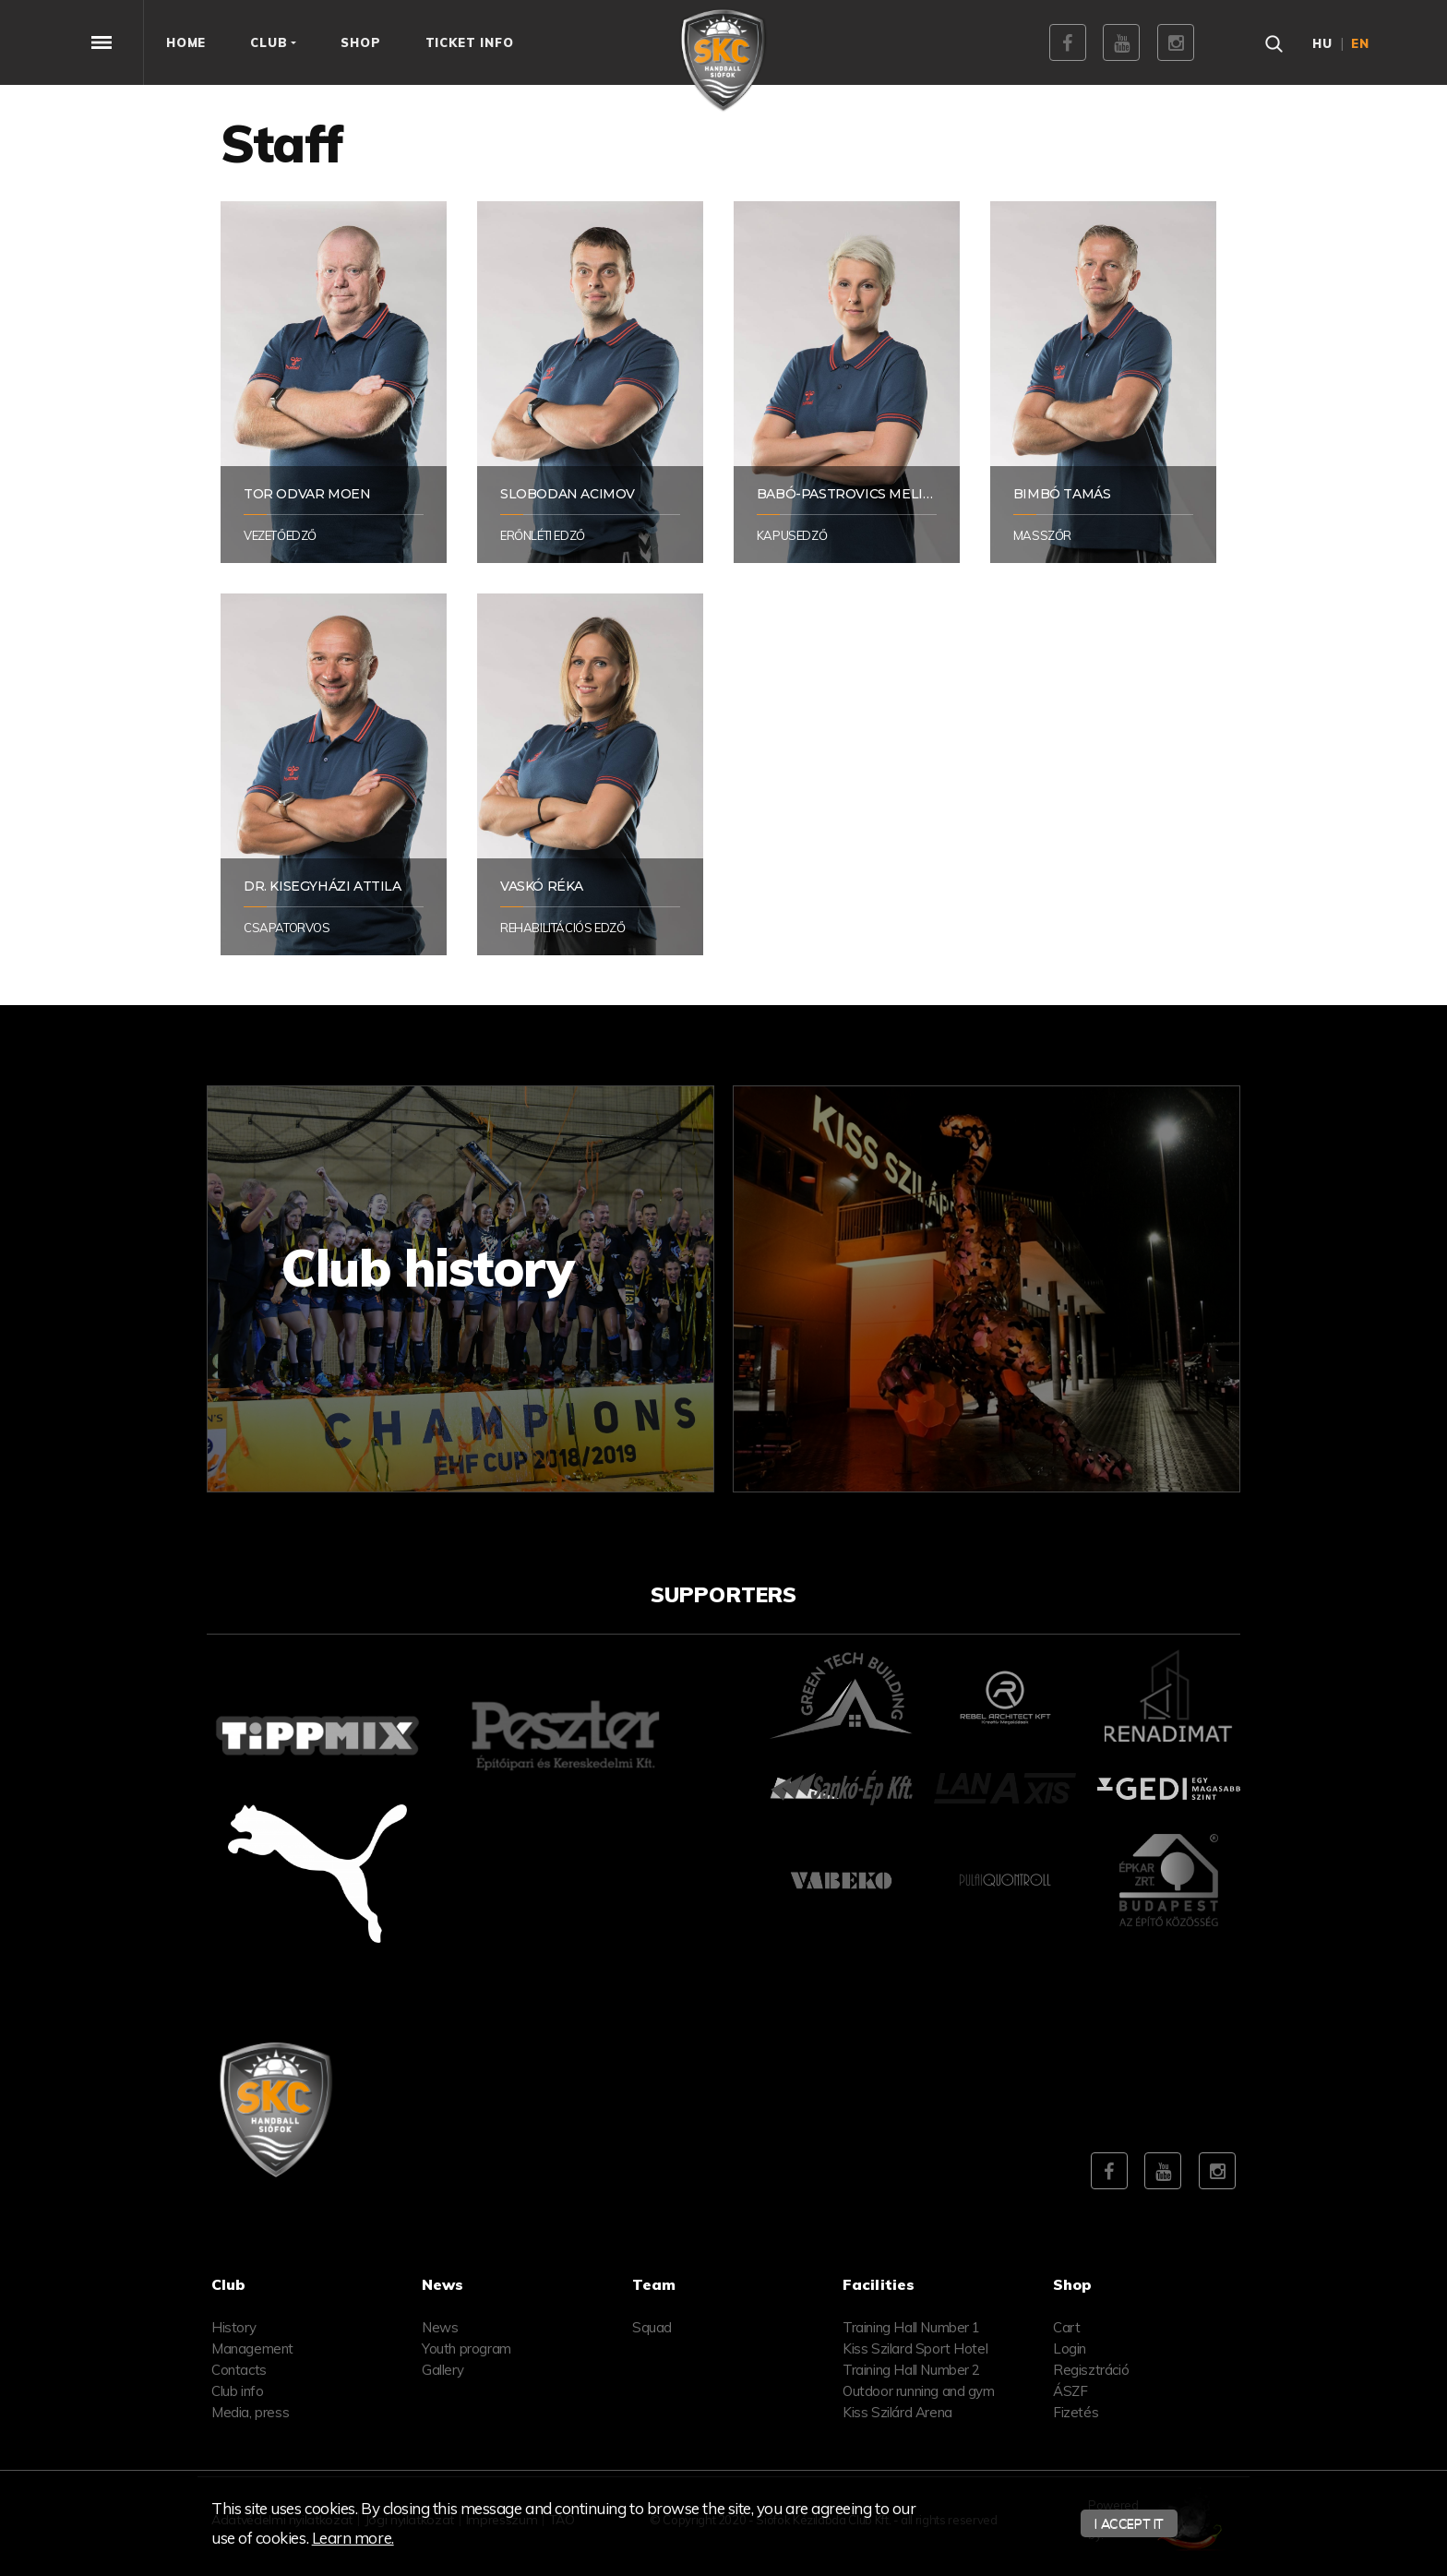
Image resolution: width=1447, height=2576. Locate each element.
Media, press (250, 2412)
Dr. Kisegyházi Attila (322, 886)
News (440, 2327)
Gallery (442, 2369)
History (233, 2327)
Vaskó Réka (541, 886)
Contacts (239, 2369)
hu (1322, 43)
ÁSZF (1070, 2391)
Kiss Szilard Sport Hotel (915, 2348)
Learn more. (353, 2537)
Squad (652, 2327)
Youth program (466, 2348)
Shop (1073, 2284)
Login (1069, 2348)
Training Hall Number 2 (911, 2369)
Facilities (879, 2284)
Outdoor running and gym (919, 2391)
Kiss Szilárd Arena (897, 2412)
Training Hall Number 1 (911, 2327)
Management (252, 2348)
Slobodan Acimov (567, 493)
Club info (237, 2391)
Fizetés (1075, 2412)
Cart (1066, 2327)
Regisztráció (1091, 2369)
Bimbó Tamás (1062, 493)
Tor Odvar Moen (307, 493)
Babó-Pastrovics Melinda (855, 493)
